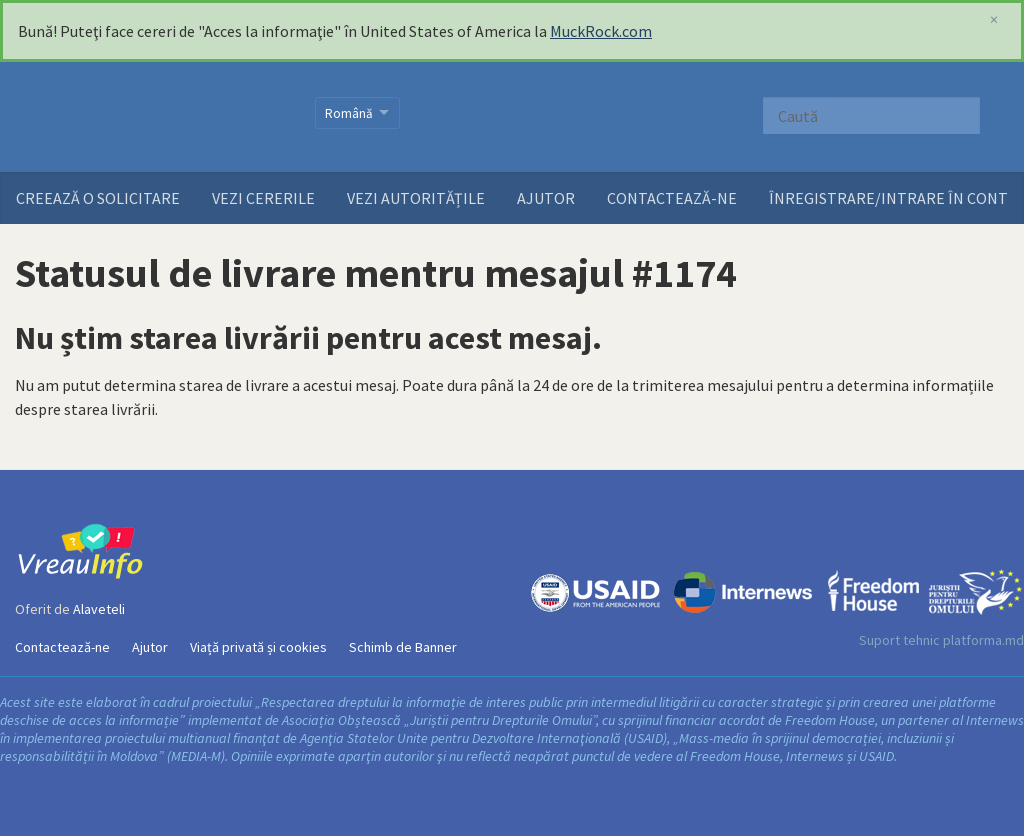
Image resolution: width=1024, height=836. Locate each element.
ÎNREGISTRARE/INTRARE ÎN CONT (888, 198)
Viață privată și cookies (258, 647)
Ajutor (546, 198)
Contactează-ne (672, 198)
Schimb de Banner (403, 647)
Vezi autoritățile (416, 198)
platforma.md (983, 640)
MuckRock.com (601, 31)
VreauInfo (152, 117)
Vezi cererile (263, 198)
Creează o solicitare (98, 198)
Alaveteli (99, 609)
